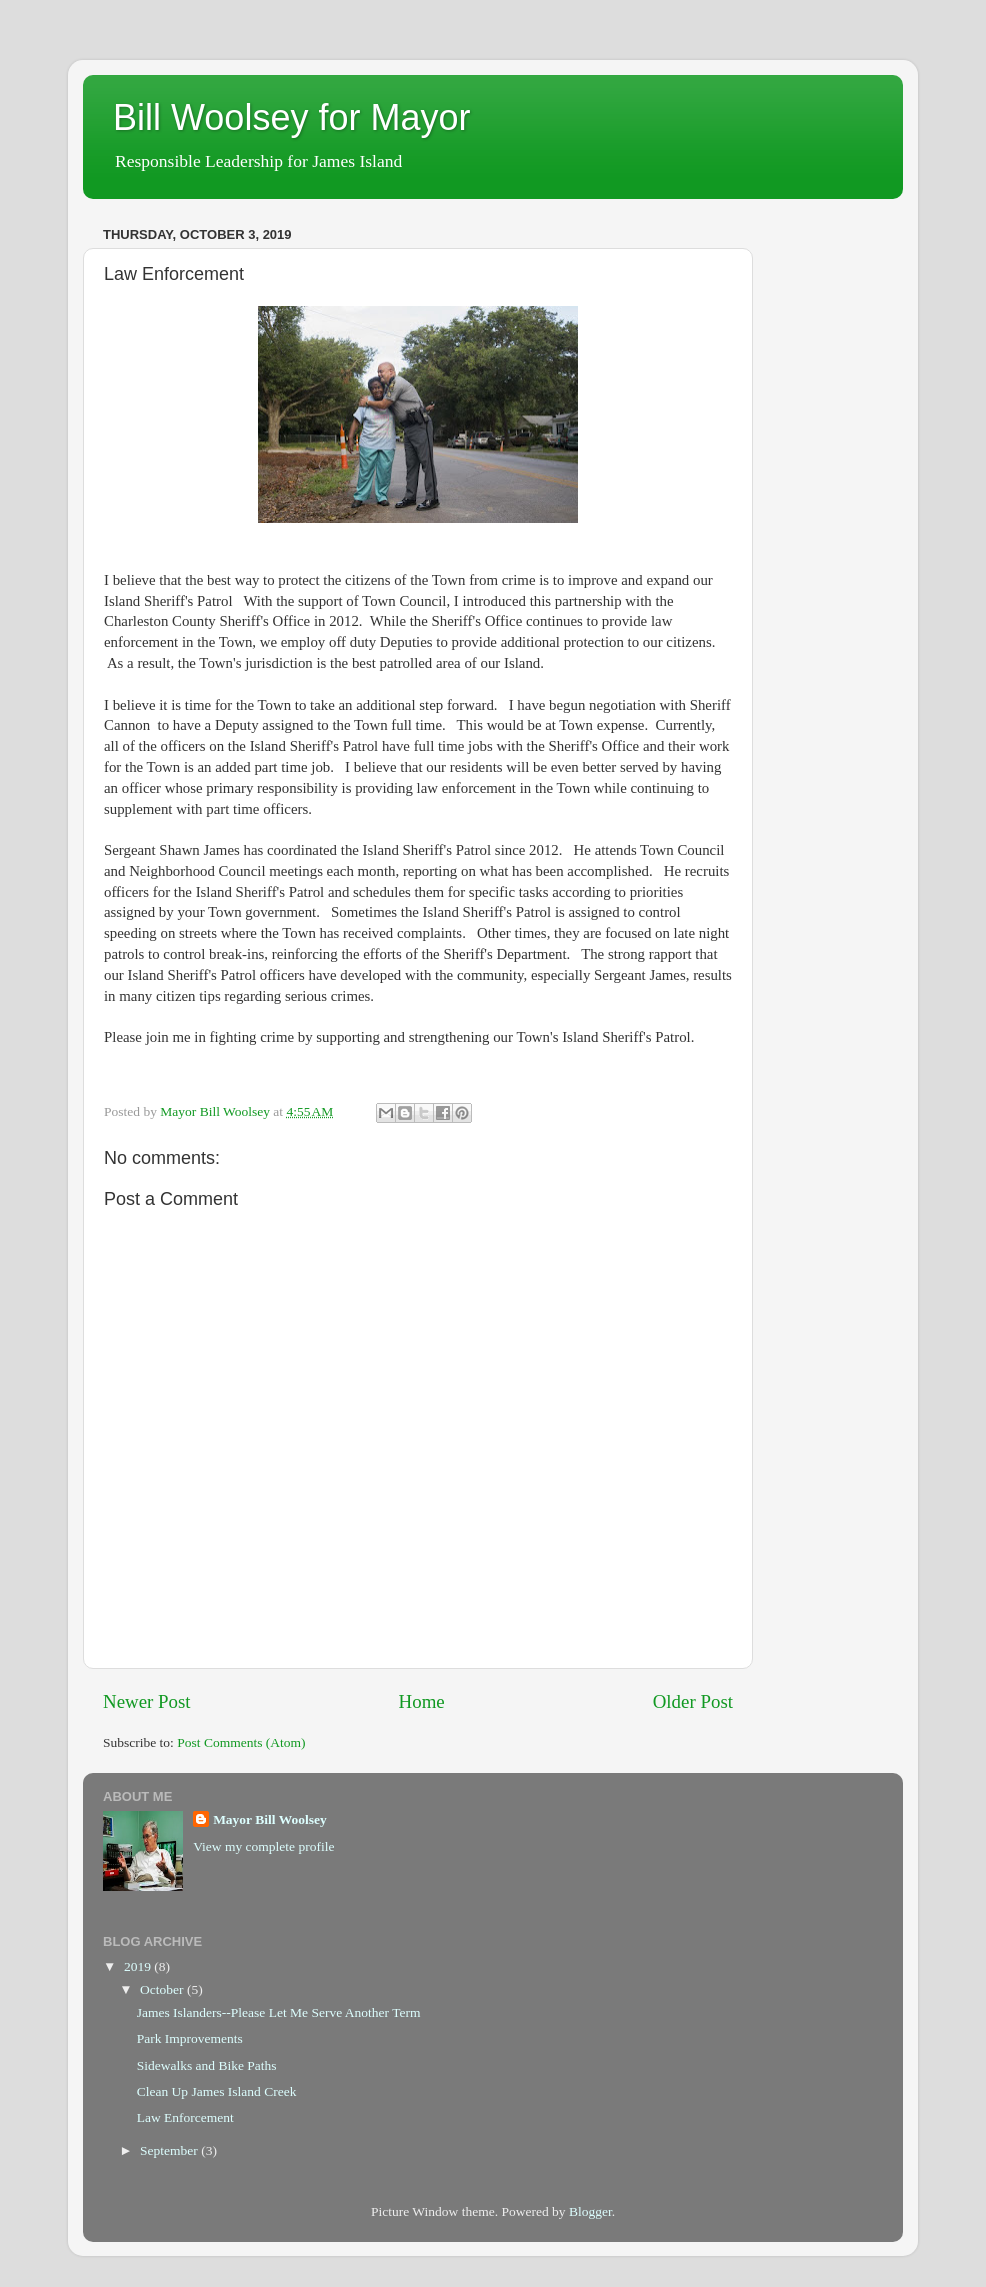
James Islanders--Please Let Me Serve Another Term (279, 2012)
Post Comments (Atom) (241, 1742)
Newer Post (147, 1701)
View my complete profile (263, 1846)
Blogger (590, 2211)
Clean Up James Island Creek (217, 2091)
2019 (139, 1966)
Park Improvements (190, 2038)
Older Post (693, 1701)
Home (422, 1701)
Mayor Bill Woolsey (270, 1819)
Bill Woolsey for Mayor (291, 117)
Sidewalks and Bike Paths (207, 2065)
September (170, 2150)
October (163, 1989)
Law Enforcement (185, 2117)
